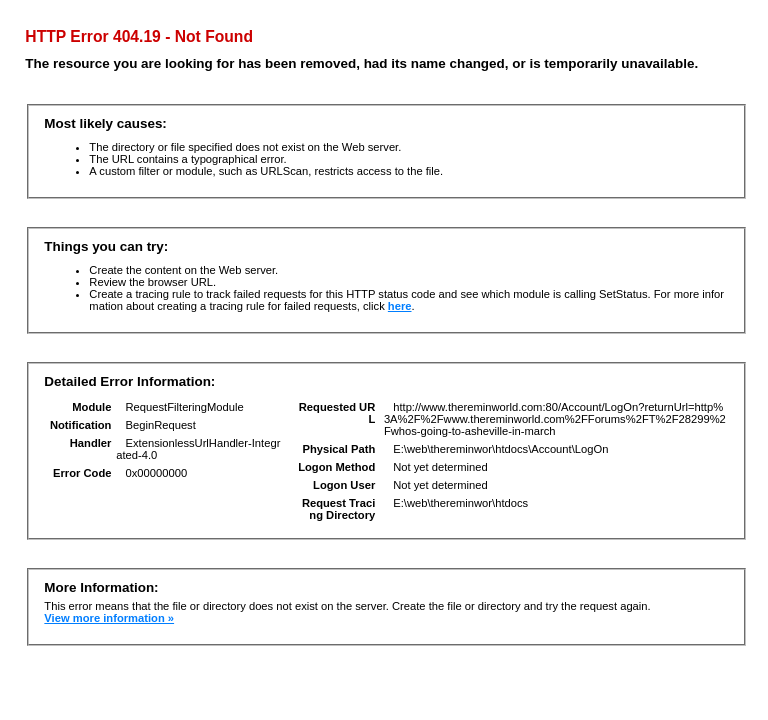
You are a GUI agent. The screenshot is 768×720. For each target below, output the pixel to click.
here (400, 306)
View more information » (109, 618)
